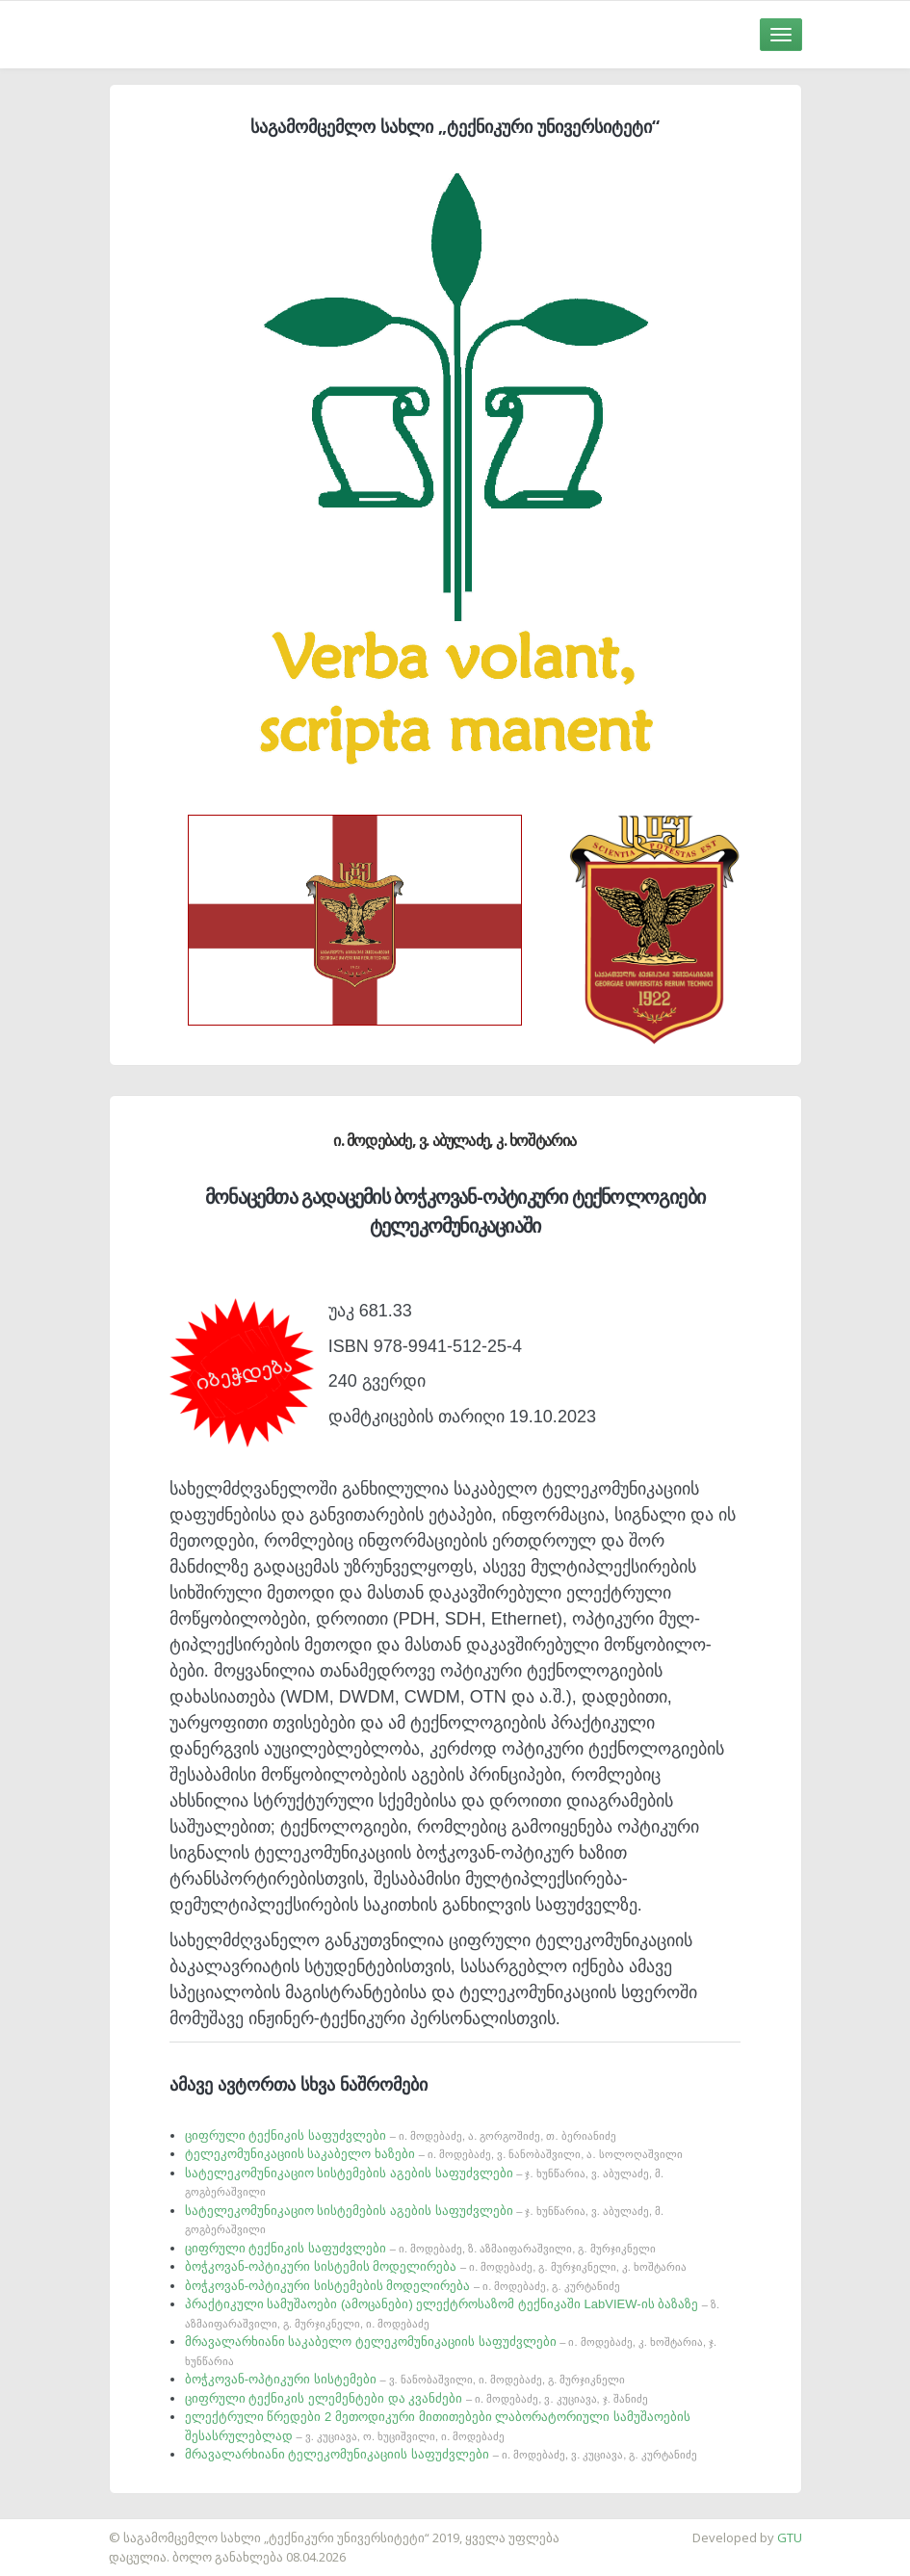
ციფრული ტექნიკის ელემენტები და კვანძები (416, 2398)
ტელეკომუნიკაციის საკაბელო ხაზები (434, 2154)
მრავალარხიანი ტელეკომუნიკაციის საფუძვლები (441, 2454)
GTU (789, 2537)
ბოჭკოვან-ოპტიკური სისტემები (405, 2379)
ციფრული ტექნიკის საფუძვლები (400, 2135)
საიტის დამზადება (57, 2528)
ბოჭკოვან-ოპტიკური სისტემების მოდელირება (402, 2285)
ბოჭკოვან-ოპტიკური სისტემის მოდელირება (436, 2266)
